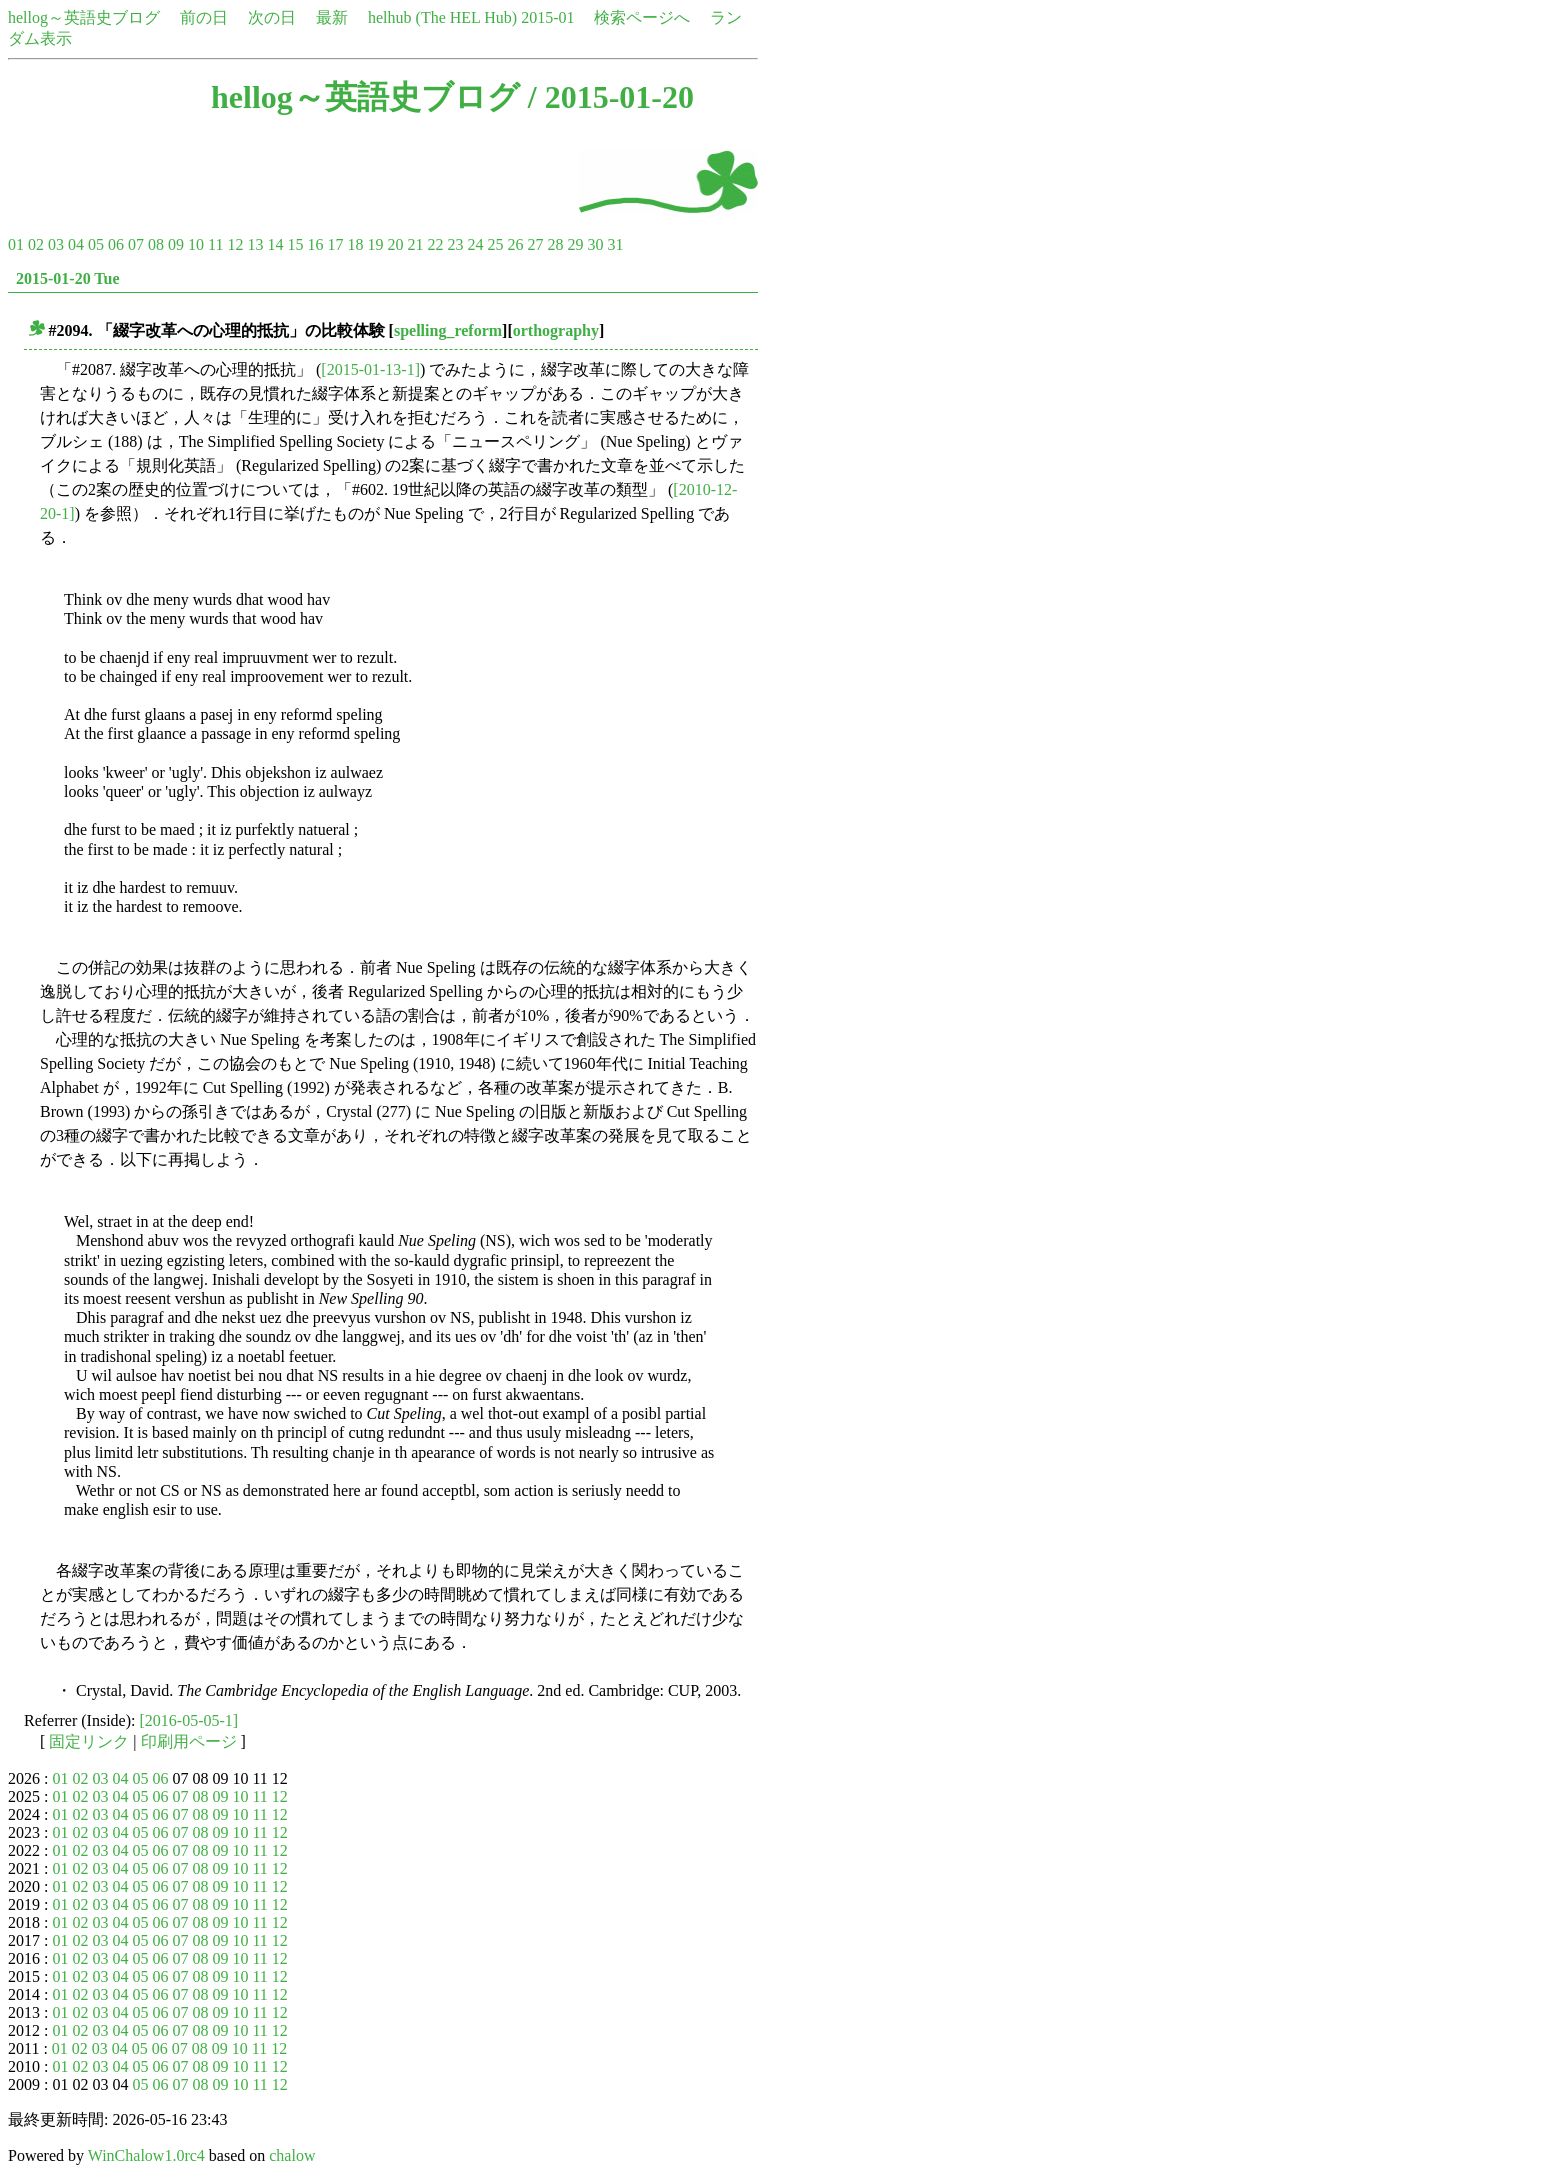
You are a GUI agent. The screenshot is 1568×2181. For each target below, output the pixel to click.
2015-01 (547, 17)
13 (255, 244)
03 (56, 244)
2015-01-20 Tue (68, 278)
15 (295, 244)
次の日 (272, 17)
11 (215, 244)
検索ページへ (642, 17)
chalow (292, 2155)
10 (196, 244)
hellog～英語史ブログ (84, 17)
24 (475, 244)
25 (495, 244)
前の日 (204, 17)
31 (615, 244)
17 (335, 244)
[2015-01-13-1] (370, 369)
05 (96, 244)
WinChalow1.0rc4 (146, 2155)
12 (235, 244)
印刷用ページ (189, 1741)
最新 (332, 17)
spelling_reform (448, 330)
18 (355, 244)
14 (275, 244)
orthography (556, 330)
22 (435, 244)
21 (415, 244)
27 (535, 244)
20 (395, 244)
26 (515, 244)
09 (176, 244)
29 (575, 244)
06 (116, 244)
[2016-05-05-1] (189, 1720)
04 (76, 244)
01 (16, 244)
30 (595, 244)
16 (315, 244)
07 (136, 244)
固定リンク (89, 1741)
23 (455, 244)
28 (555, 244)
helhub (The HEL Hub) (442, 17)
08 (156, 244)
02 (36, 244)
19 (375, 244)
